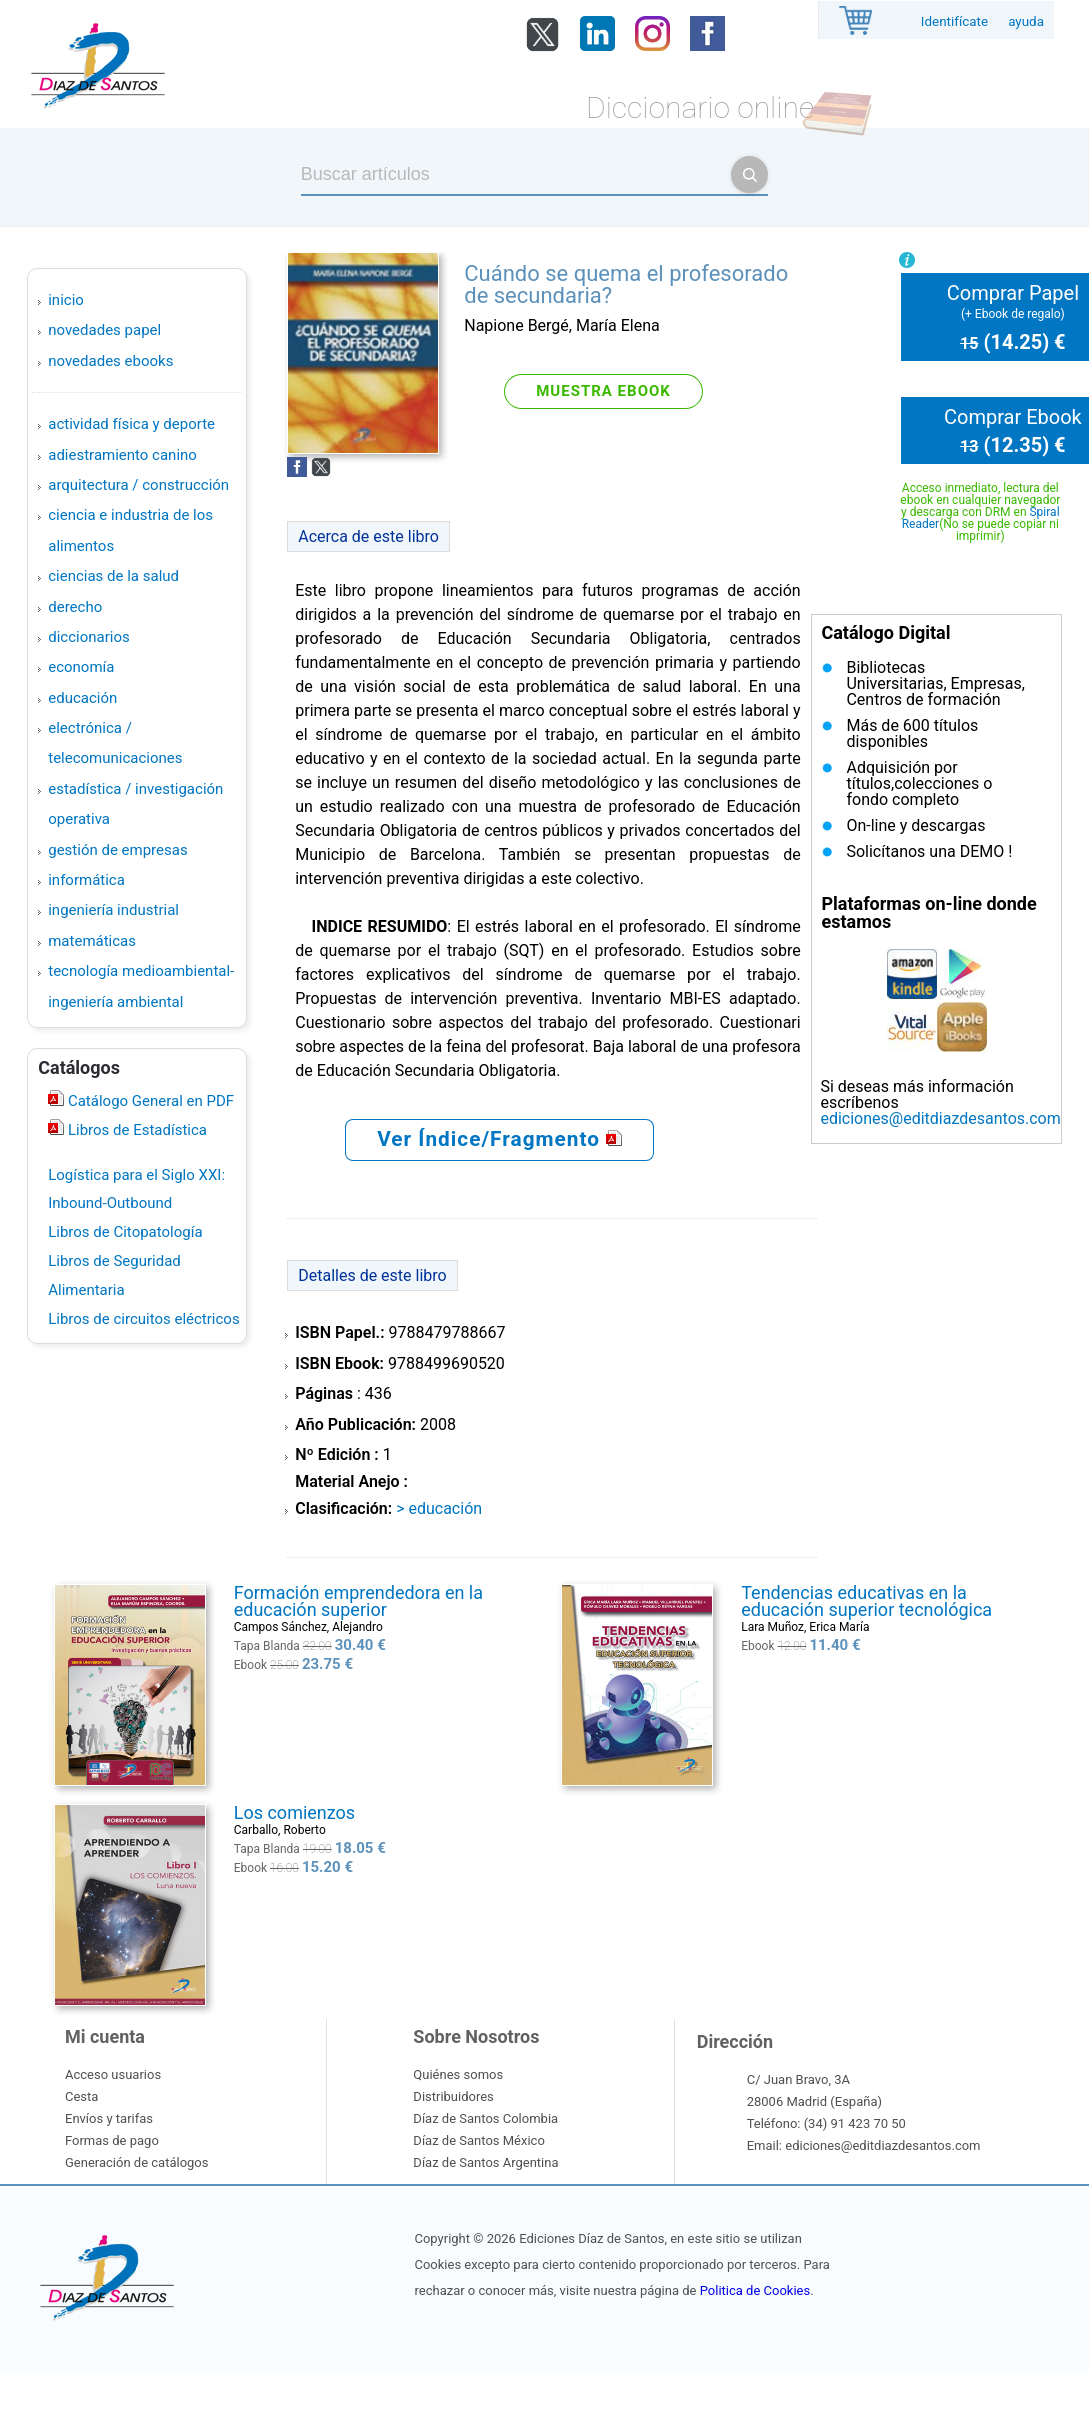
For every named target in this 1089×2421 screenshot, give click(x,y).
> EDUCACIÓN (439, 1508)
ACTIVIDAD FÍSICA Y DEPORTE (131, 424)
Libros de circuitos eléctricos (143, 1319)
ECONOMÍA (81, 667)
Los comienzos (294, 1812)
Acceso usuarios (113, 2074)
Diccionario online (700, 107)
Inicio (66, 300)
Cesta (81, 2096)
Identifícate (954, 21)
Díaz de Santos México (478, 2140)
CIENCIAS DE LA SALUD (113, 576)
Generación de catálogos (136, 2162)
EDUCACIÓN (82, 698)
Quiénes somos (458, 2074)
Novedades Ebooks (110, 361)
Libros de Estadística (135, 1130)
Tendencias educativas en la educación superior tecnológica (866, 1601)
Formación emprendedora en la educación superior (358, 1601)
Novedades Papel (104, 330)
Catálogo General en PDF (149, 1101)
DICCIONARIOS (88, 637)
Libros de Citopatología (125, 1232)
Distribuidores (453, 2096)
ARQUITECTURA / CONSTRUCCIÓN (138, 485)
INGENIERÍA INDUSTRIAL (113, 910)
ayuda (1026, 21)
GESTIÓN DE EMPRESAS (117, 850)
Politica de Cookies (755, 2290)
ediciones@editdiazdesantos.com (940, 1118)
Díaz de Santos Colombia (485, 2118)
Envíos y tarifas (109, 2118)
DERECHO (75, 607)
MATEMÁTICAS (92, 941)
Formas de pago (112, 2140)
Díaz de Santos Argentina (485, 2162)
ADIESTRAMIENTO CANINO (122, 455)
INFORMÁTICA (86, 880)
